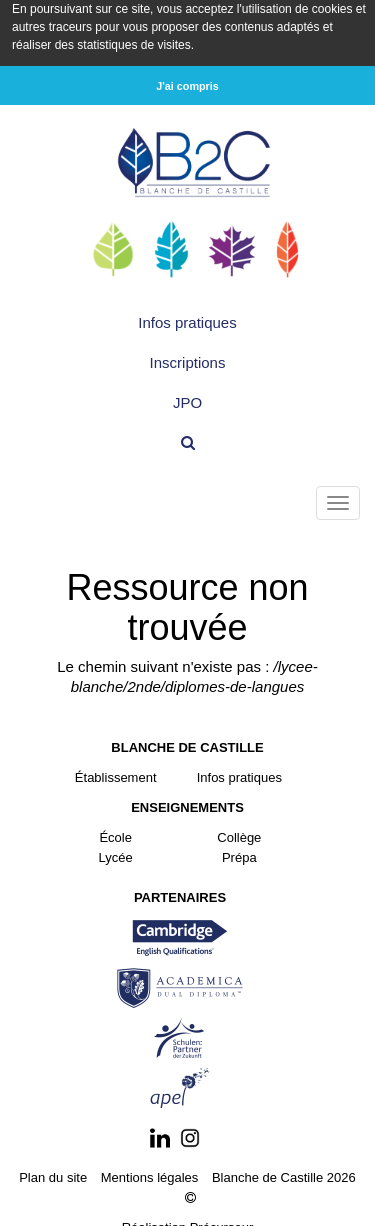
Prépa (239, 855)
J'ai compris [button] (187, 86)
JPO (187, 400)
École (115, 835)
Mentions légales (150, 1175)
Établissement (116, 775)
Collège (239, 835)
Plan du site (53, 1175)
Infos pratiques (187, 320)
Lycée (116, 855)
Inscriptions (188, 360)
